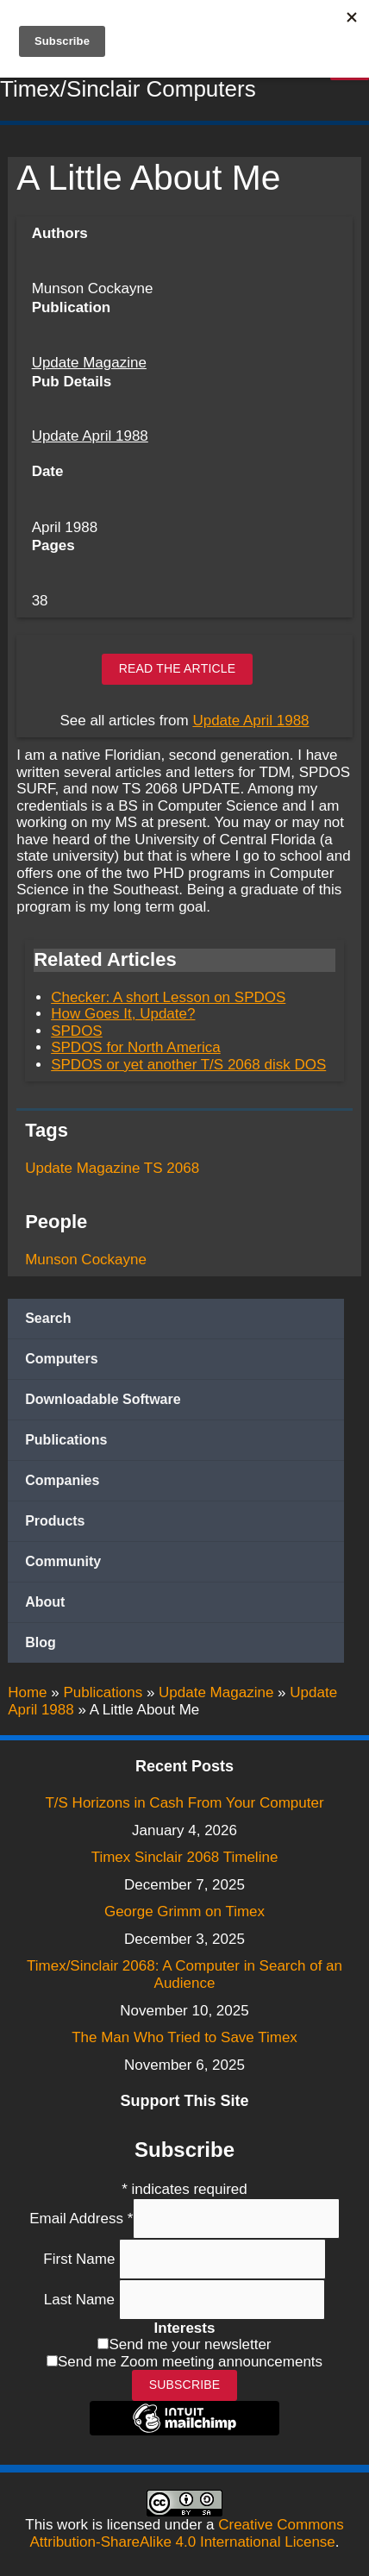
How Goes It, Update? (123, 1014)
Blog (40, 1642)
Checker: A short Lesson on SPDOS (168, 997)
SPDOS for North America (136, 1047)
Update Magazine (89, 362)
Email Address (81, 2217)
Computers (61, 1358)
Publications (66, 1439)
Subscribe (185, 2384)
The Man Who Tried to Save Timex (184, 2037)
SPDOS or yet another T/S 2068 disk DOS (188, 1064)
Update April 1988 (90, 436)
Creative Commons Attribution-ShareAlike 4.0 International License (186, 2533)
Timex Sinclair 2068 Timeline (184, 1857)
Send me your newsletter (190, 2344)
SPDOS (77, 1031)
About (45, 1602)
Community (63, 1561)
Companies (62, 1480)
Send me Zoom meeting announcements (190, 2361)
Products (54, 1521)
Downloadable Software (102, 1399)
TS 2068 (171, 1168)
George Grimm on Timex (184, 1911)
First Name (81, 2258)
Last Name (81, 2299)
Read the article (177, 668)
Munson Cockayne (86, 1259)
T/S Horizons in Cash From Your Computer (184, 1803)
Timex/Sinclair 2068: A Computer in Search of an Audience (184, 1974)
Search (48, 1318)
